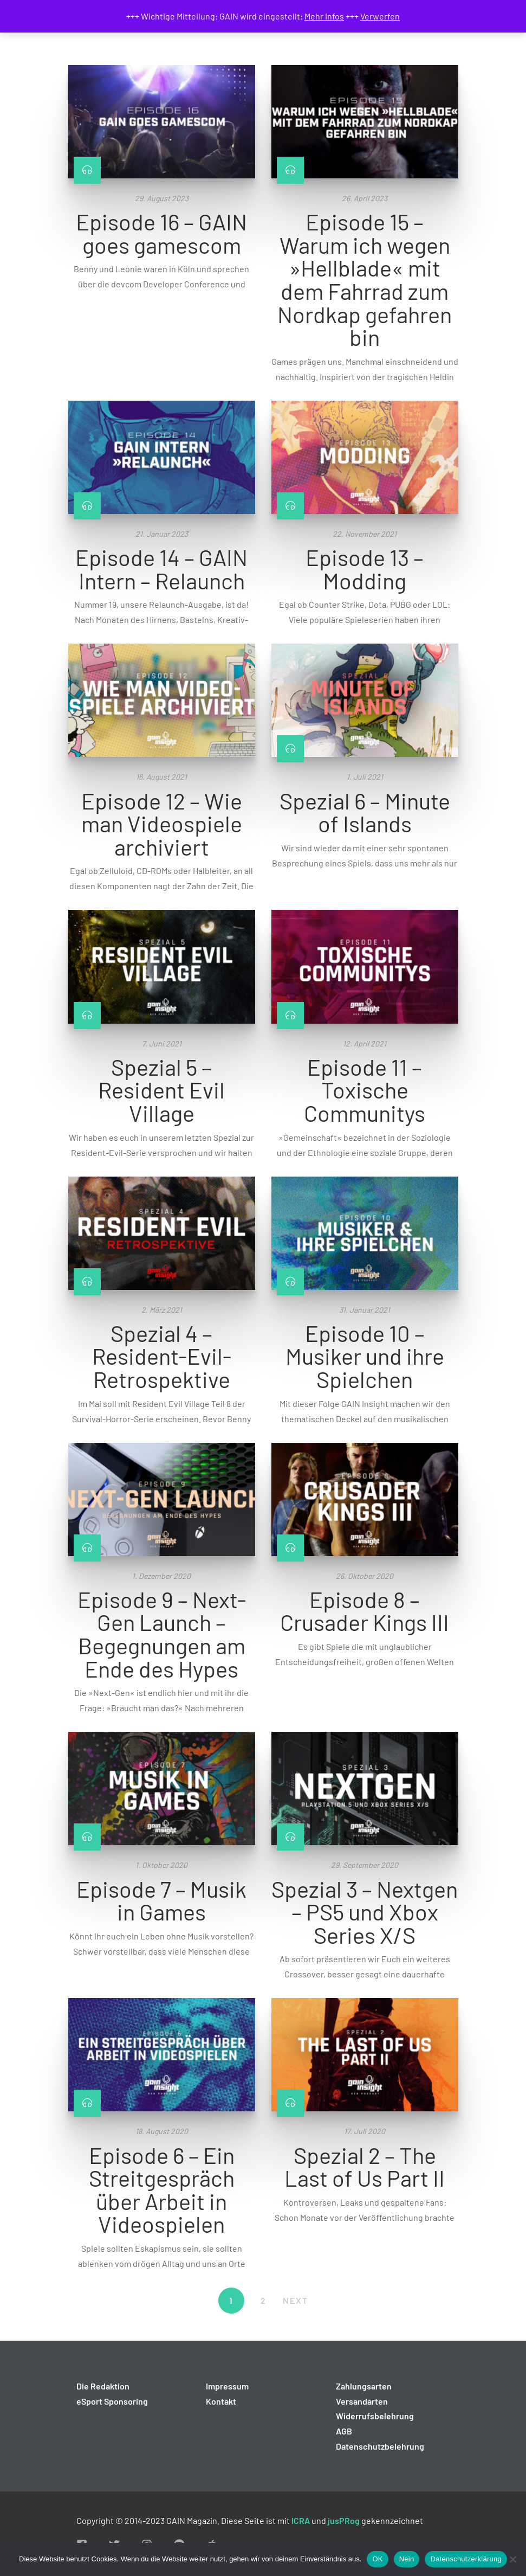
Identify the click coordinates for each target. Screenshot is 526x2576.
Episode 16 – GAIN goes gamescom (161, 233)
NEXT (295, 2300)
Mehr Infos (324, 16)
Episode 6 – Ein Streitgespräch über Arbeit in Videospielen (162, 2189)
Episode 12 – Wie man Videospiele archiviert (161, 823)
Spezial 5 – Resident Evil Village (161, 1089)
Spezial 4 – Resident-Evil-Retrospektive (161, 1355)
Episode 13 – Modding (365, 568)
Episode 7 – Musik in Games (161, 1900)
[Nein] (512, 2559)
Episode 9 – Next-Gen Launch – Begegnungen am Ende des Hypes (161, 1633)
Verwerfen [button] (380, 16)
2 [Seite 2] (264, 2300)
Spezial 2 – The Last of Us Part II (364, 2166)
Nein (406, 2559)
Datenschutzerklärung (465, 2559)
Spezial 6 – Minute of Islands (365, 812)
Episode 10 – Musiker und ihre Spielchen (364, 1355)
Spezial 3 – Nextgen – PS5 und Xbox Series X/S (364, 1911)
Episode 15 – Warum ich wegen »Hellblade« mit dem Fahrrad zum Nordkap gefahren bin (364, 279)
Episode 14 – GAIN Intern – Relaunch (161, 568)
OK (377, 2559)
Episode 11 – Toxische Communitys (364, 1089)
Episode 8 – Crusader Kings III (364, 1610)
